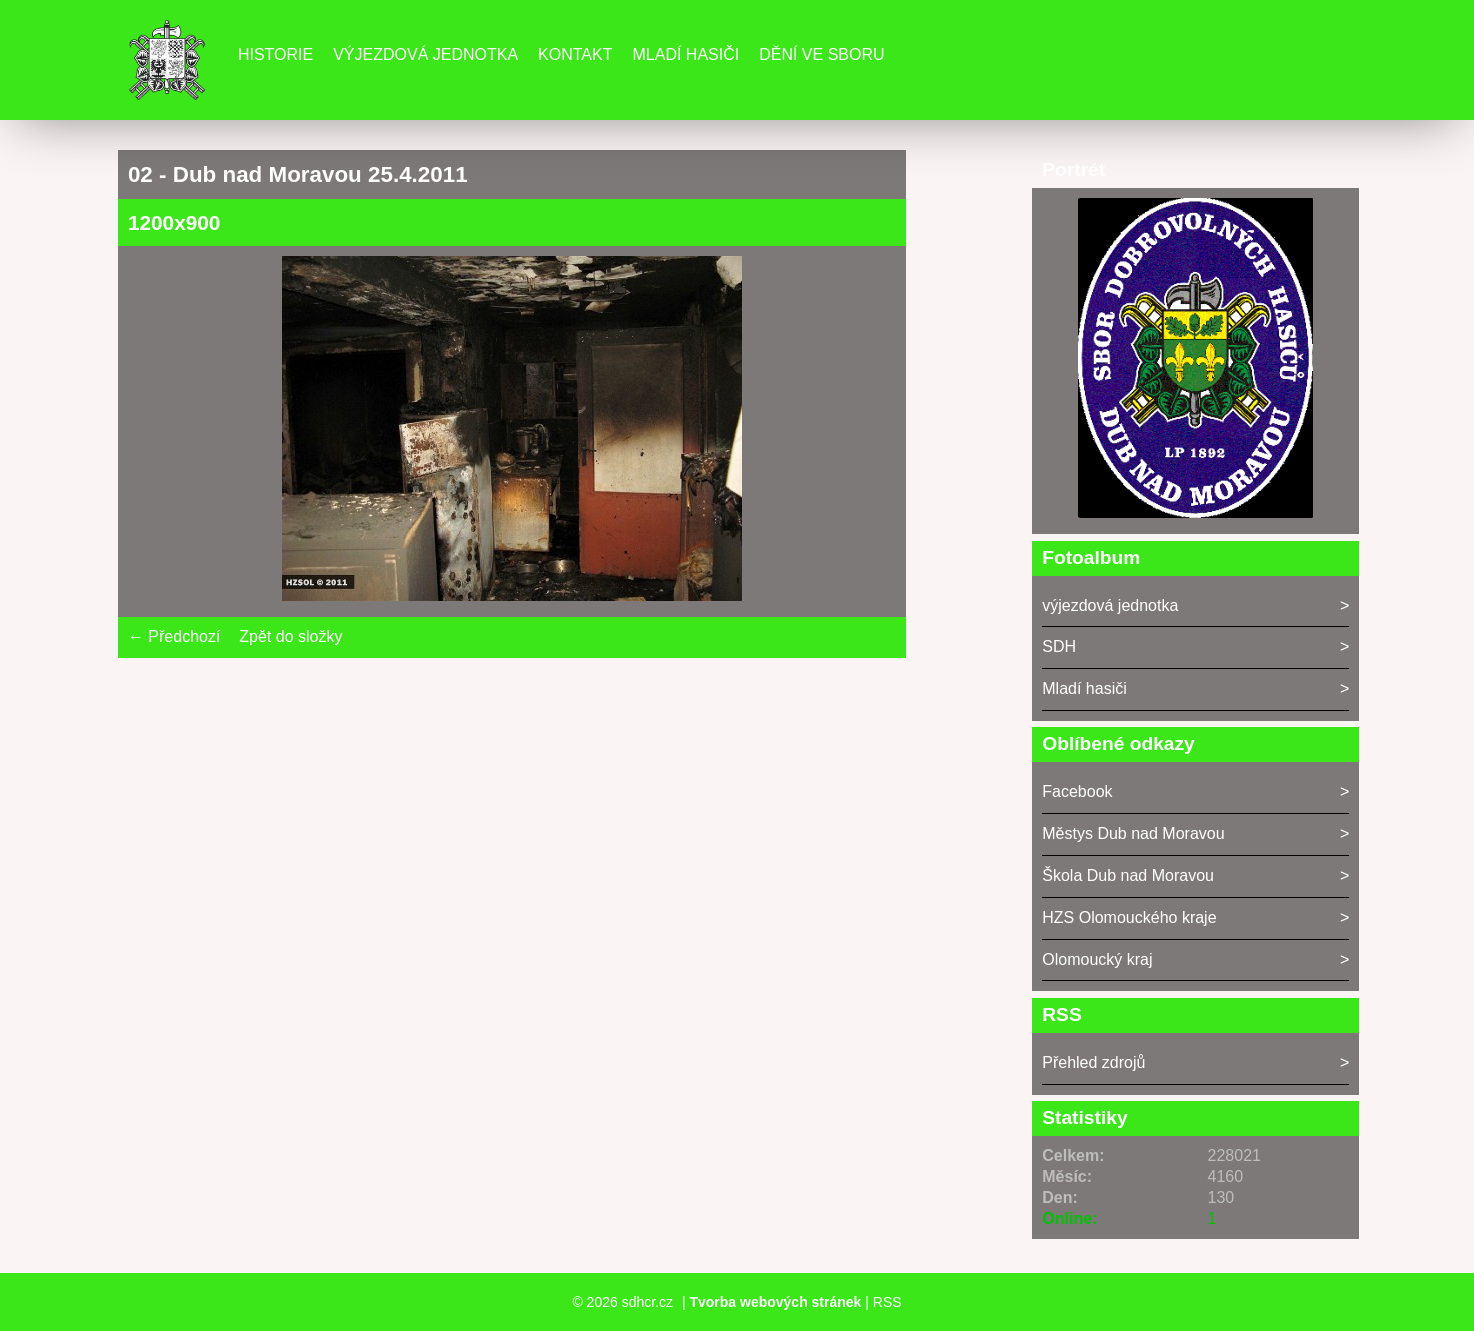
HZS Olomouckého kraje (1129, 917)
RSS (887, 1302)
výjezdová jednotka (1110, 605)
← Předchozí (174, 636)
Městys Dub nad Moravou (1133, 833)
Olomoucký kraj (1097, 959)
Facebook (1077, 791)
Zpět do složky (290, 636)
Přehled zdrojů (1093, 1062)
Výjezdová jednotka (425, 54)
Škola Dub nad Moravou (1128, 875)
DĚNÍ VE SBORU (821, 54)
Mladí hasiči (685, 54)
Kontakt (575, 54)
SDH (1059, 646)
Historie (275, 54)
